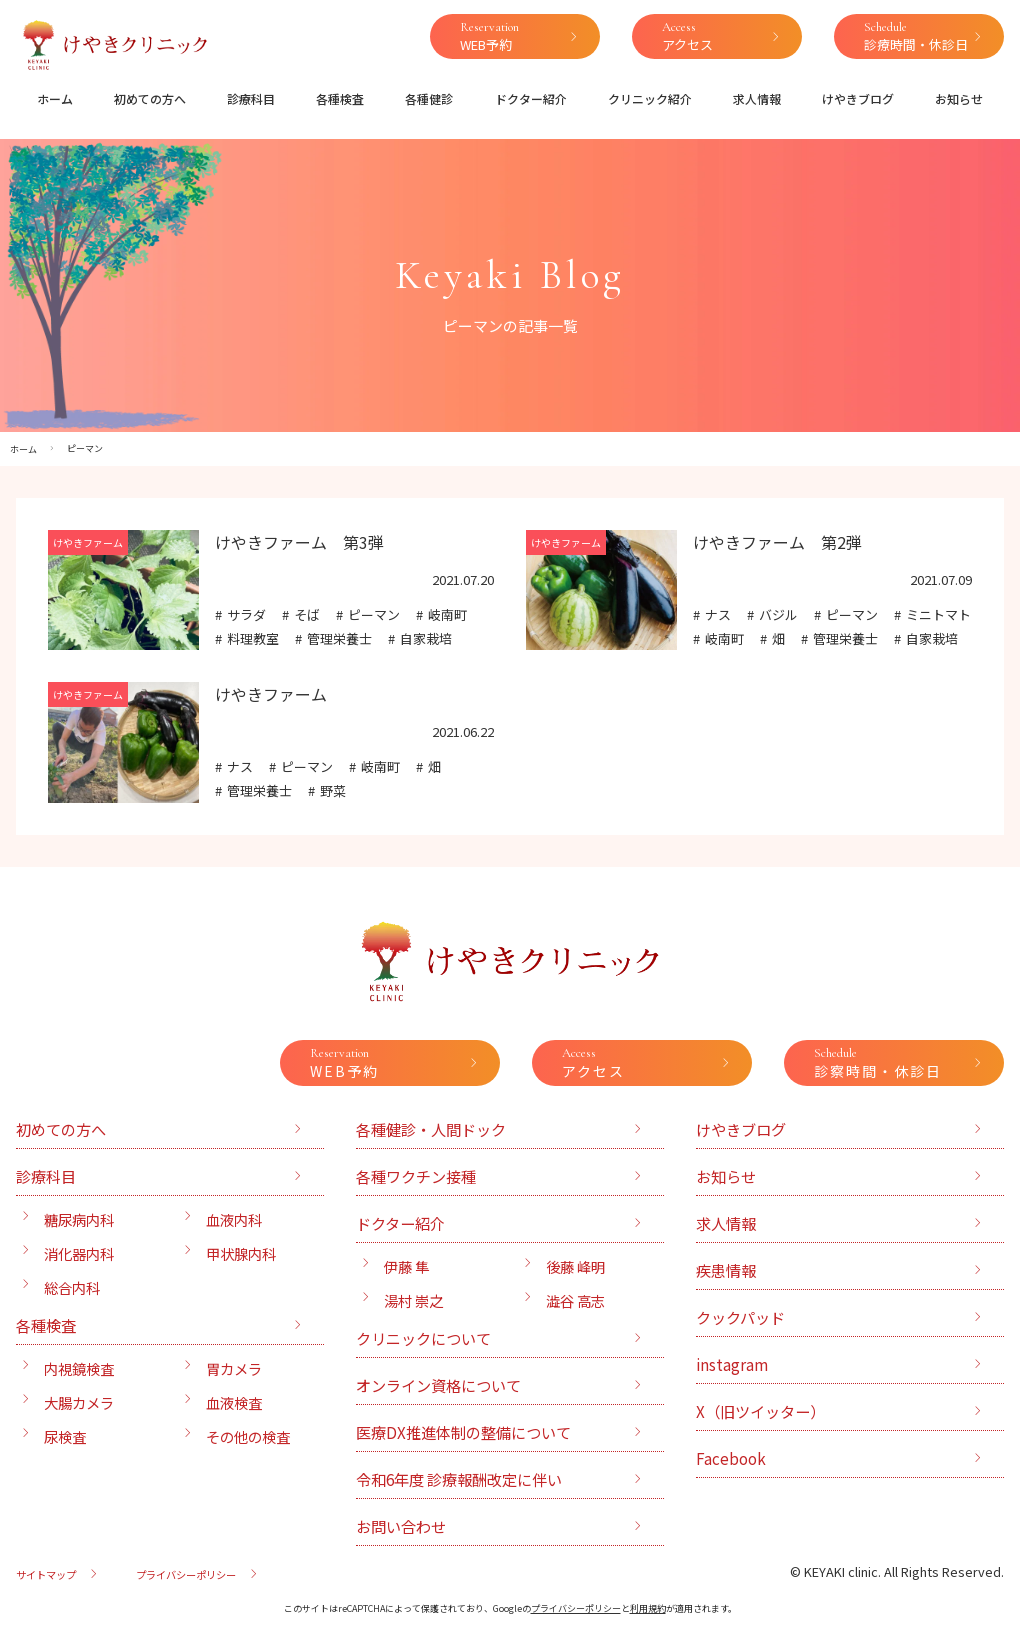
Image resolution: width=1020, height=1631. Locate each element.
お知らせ (959, 98)
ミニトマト (938, 614)
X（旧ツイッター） (760, 1411)
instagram (732, 1364)
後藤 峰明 (575, 1266)
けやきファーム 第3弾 (299, 542)
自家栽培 (426, 638)
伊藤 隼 (406, 1266)
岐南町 (447, 614)
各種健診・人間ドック (431, 1129)
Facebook (731, 1458)
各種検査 (340, 98)
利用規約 (648, 1608)
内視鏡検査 (79, 1368)
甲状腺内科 (241, 1253)
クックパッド (740, 1317)
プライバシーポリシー (186, 1574)
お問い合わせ (401, 1526)
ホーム (55, 98)
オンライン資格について (438, 1385)
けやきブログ (858, 98)
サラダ (246, 614)
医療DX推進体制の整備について (463, 1432)
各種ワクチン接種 (416, 1176)
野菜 (333, 790)
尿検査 (65, 1436)
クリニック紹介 (650, 98)
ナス (718, 614)
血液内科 (234, 1219)
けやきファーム (271, 694)
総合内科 (72, 1287)
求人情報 (757, 98)
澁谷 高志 (575, 1300)
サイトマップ (46, 1574)
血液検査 (234, 1402)
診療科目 (251, 98)
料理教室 (253, 638)
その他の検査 (248, 1436)
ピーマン (374, 614)
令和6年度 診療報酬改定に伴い (459, 1479)
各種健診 (429, 98)
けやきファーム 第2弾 (777, 542)
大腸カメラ (79, 1402)
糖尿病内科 (79, 1219)
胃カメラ (234, 1368)
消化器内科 (79, 1253)
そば (307, 614)
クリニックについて (423, 1338)
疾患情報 (726, 1270)
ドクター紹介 (531, 98)
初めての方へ (150, 98)
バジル (778, 614)
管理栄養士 (339, 638)
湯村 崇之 (413, 1300)
